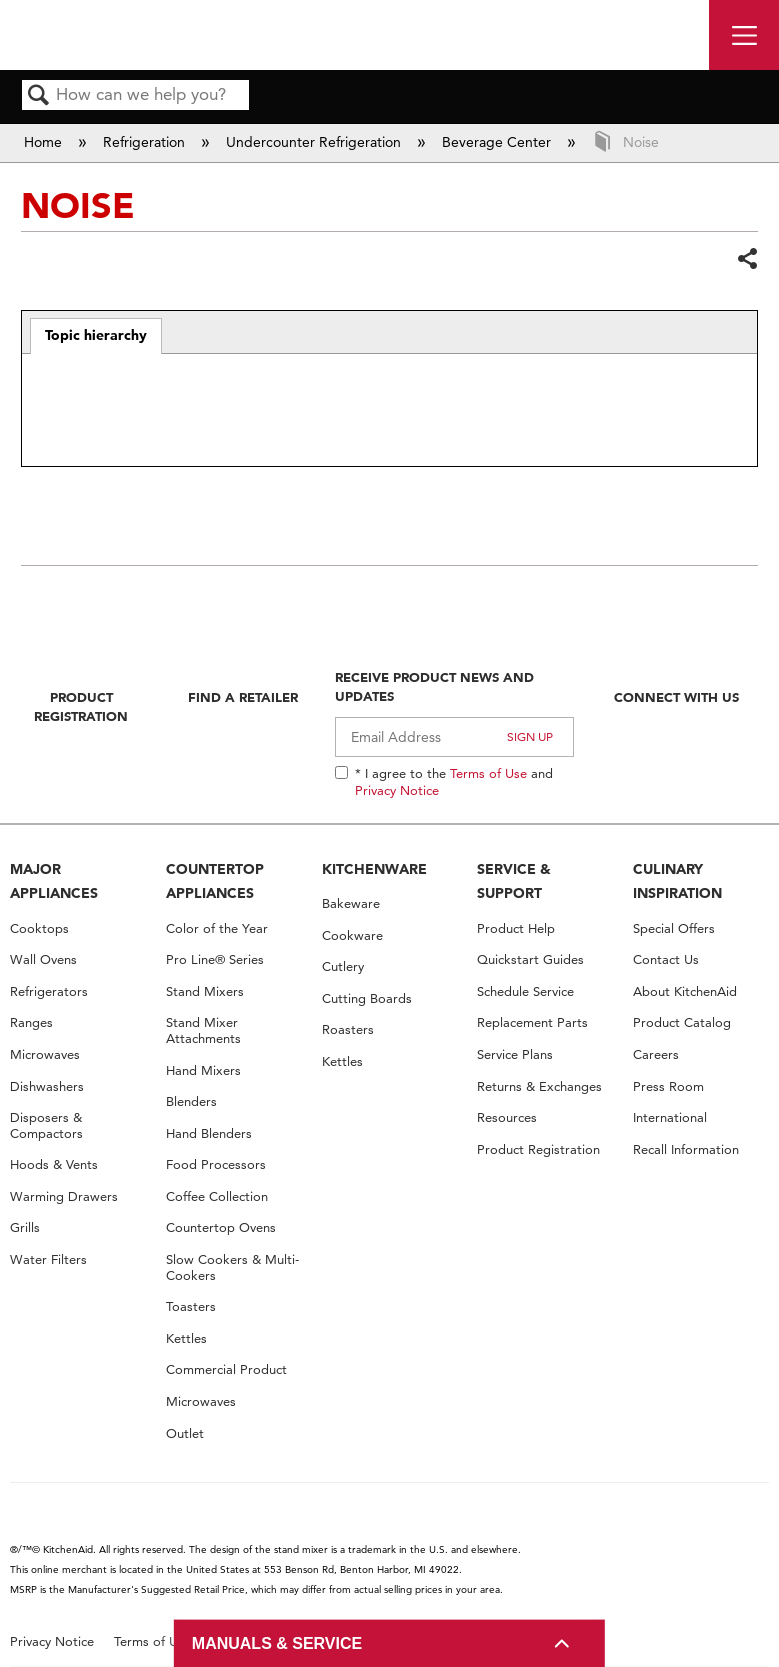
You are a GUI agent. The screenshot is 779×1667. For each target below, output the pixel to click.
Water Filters (48, 1259)
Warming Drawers (64, 1196)
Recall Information (686, 1149)
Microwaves (45, 1054)
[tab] (96, 336)
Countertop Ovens (221, 1227)
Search (39, 96)
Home (45, 142)
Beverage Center (498, 142)
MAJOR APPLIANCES (54, 881)
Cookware (352, 935)
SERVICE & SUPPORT (514, 881)
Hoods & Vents (54, 1164)
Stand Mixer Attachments (203, 1030)
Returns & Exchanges (539, 1086)
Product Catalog (682, 1022)
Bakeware (351, 903)
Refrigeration (146, 142)
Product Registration (81, 706)
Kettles (186, 1338)
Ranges (31, 1022)
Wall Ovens (43, 959)
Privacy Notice (397, 790)
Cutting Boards (367, 998)
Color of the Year (217, 928)
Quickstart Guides (530, 959)
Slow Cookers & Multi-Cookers (232, 1267)
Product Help (516, 928)
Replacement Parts (532, 1022)
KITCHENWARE (374, 869)
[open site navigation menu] (744, 35)
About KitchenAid (685, 991)
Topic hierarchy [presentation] (96, 335)
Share (747, 258)
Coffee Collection (217, 1196)
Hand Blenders (209, 1133)
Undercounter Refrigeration (315, 142)
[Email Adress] (455, 737)
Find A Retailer (243, 697)
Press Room (668, 1086)
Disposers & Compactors (46, 1125)
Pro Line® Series (215, 959)
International (670, 1117)
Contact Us (666, 959)
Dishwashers (47, 1086)
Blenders (191, 1101)
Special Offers (674, 928)
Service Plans (515, 1054)
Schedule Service (525, 991)
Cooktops (39, 928)
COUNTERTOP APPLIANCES (215, 881)
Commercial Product (226, 1369)
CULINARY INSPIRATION (677, 881)
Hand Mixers (203, 1070)
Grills (25, 1227)
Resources (507, 1117)
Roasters (348, 1029)
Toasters (191, 1306)
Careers (656, 1054)
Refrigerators (49, 991)
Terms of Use (488, 773)
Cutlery (343, 966)
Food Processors (216, 1164)
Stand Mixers (205, 991)
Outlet (185, 1433)
